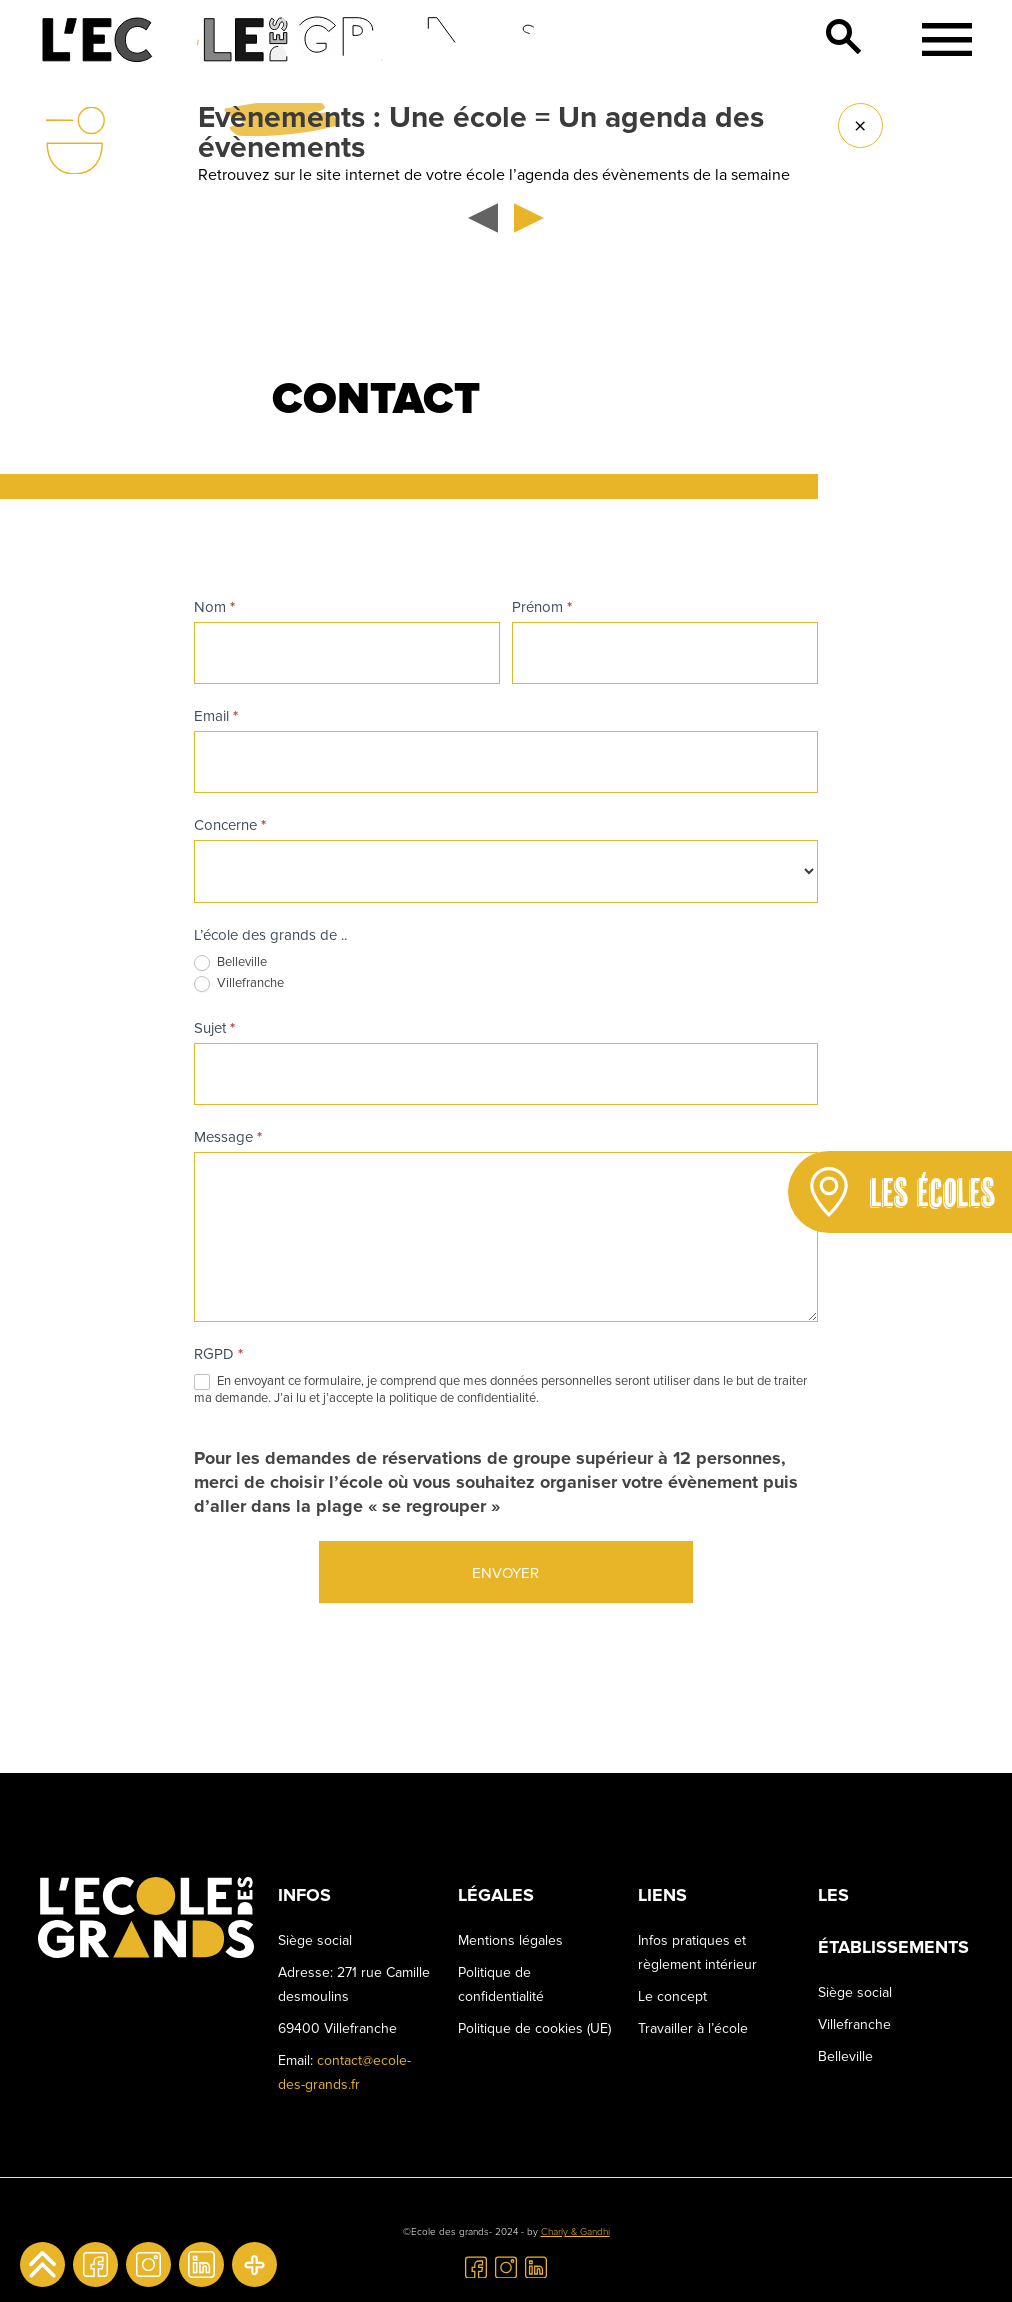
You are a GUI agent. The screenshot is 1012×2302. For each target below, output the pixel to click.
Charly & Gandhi (575, 2232)
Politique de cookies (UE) (534, 2028)
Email (216, 716)
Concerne (230, 825)
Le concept (672, 1996)
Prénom (542, 607)
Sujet (214, 1028)
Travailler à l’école (693, 2028)
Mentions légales (510, 1940)
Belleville (230, 962)
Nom (214, 607)
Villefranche (239, 983)
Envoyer (505, 1573)
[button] (487, 218)
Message (228, 1137)
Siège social (855, 1992)
